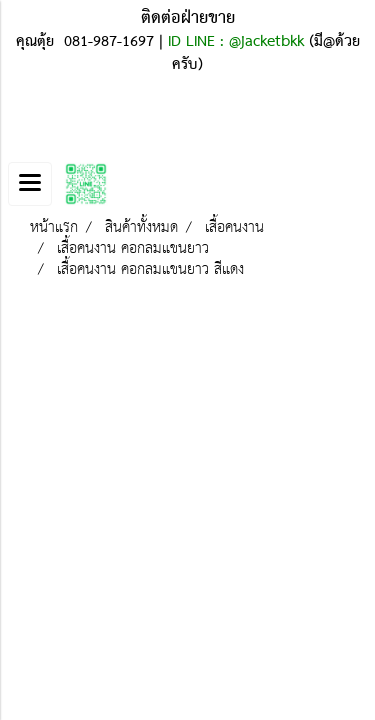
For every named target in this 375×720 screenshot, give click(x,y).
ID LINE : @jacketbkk (236, 42)
